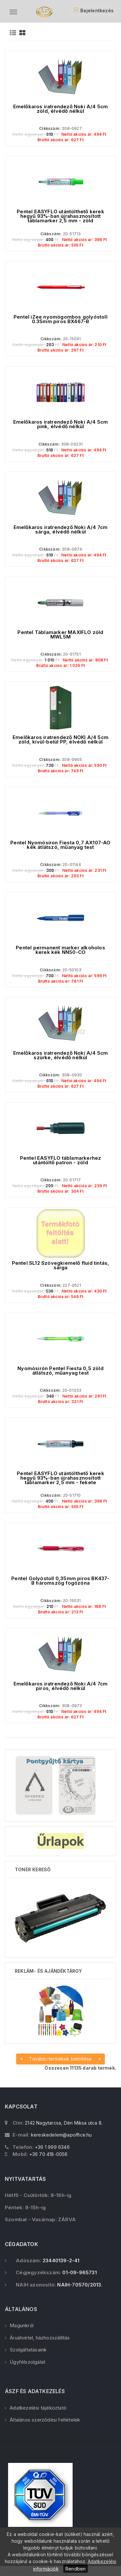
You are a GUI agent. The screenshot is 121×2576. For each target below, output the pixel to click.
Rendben (76, 2568)
